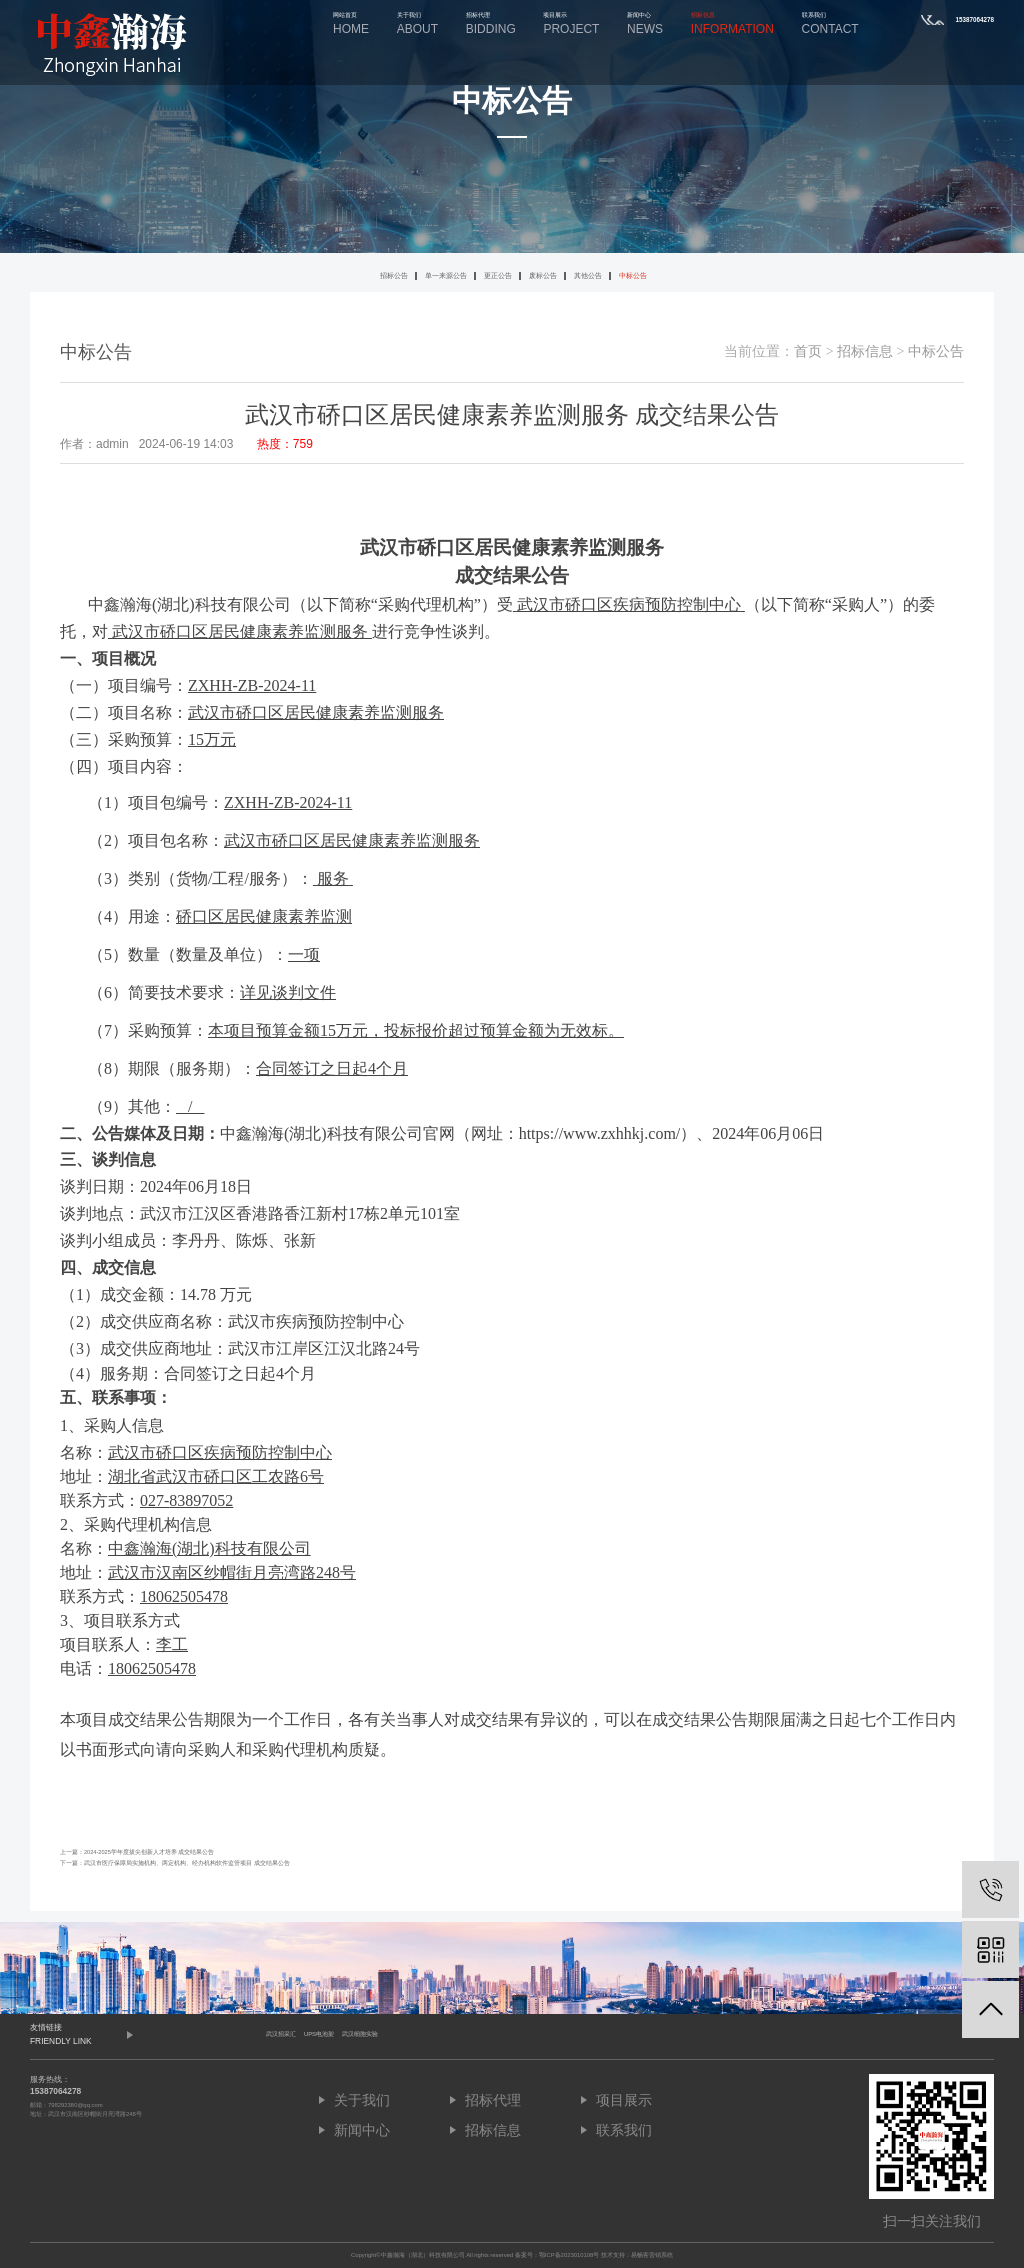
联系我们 (830, 23)
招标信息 (732, 23)
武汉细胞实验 (360, 2034)
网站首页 (351, 23)
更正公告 (498, 275)
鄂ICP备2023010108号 (569, 2255)
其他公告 (588, 275)
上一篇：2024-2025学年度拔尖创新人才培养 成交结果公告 (137, 1852)
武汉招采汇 (281, 2034)
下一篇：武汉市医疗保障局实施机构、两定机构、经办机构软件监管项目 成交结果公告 (175, 1863)
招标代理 (491, 23)
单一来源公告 (446, 275)
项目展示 (571, 23)
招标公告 (394, 275)
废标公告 (543, 275)
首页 (808, 351)
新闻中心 (645, 23)
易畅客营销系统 (652, 2255)
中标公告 (633, 275)
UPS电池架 (319, 2034)
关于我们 (417, 23)
